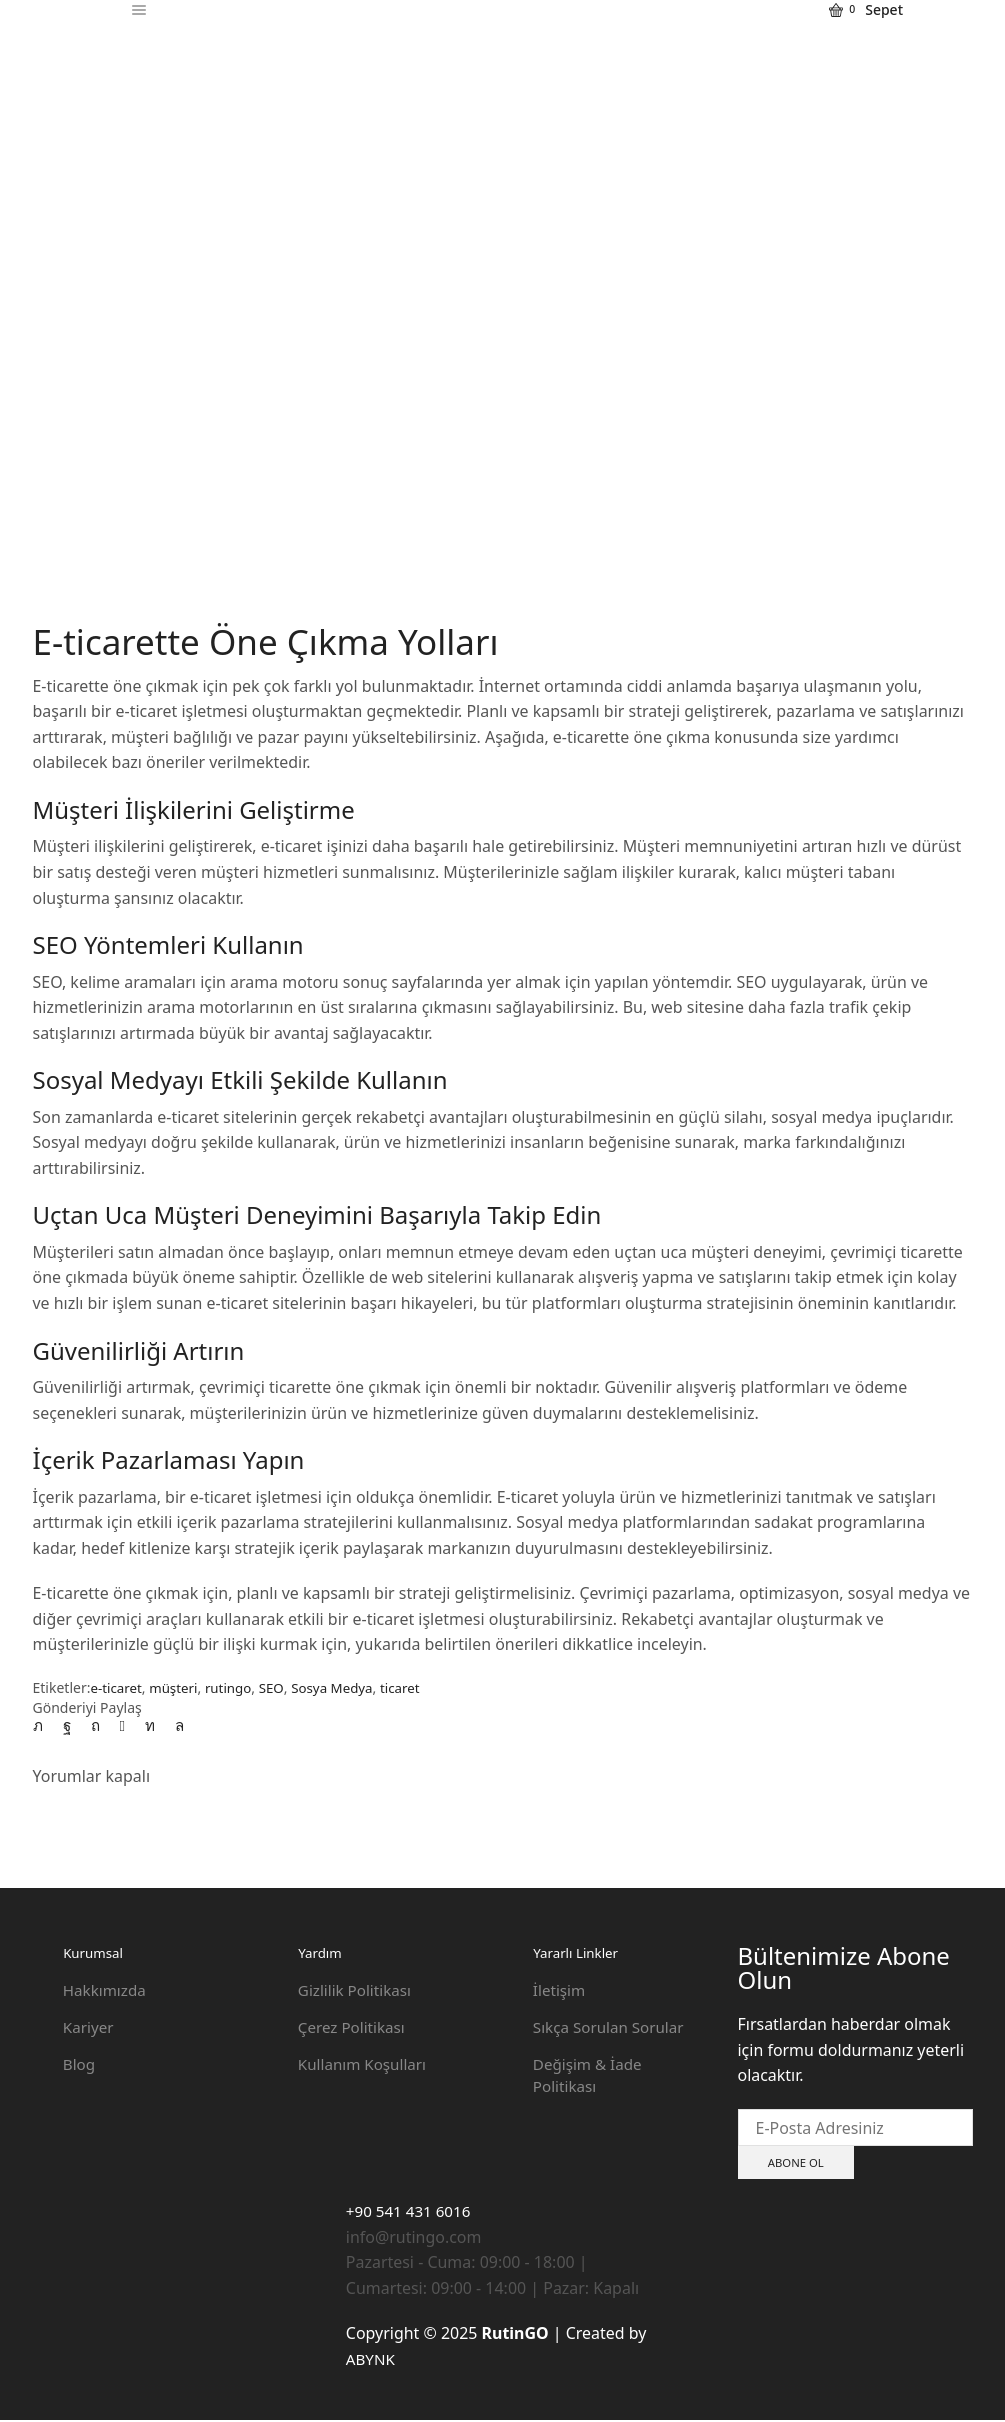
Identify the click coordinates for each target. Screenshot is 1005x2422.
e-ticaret (117, 1687)
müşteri (177, 1687)
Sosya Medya (343, 1687)
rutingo (234, 1687)
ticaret (414, 1687)
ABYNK (372, 2360)
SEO (279, 1687)
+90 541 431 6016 (411, 2213)
